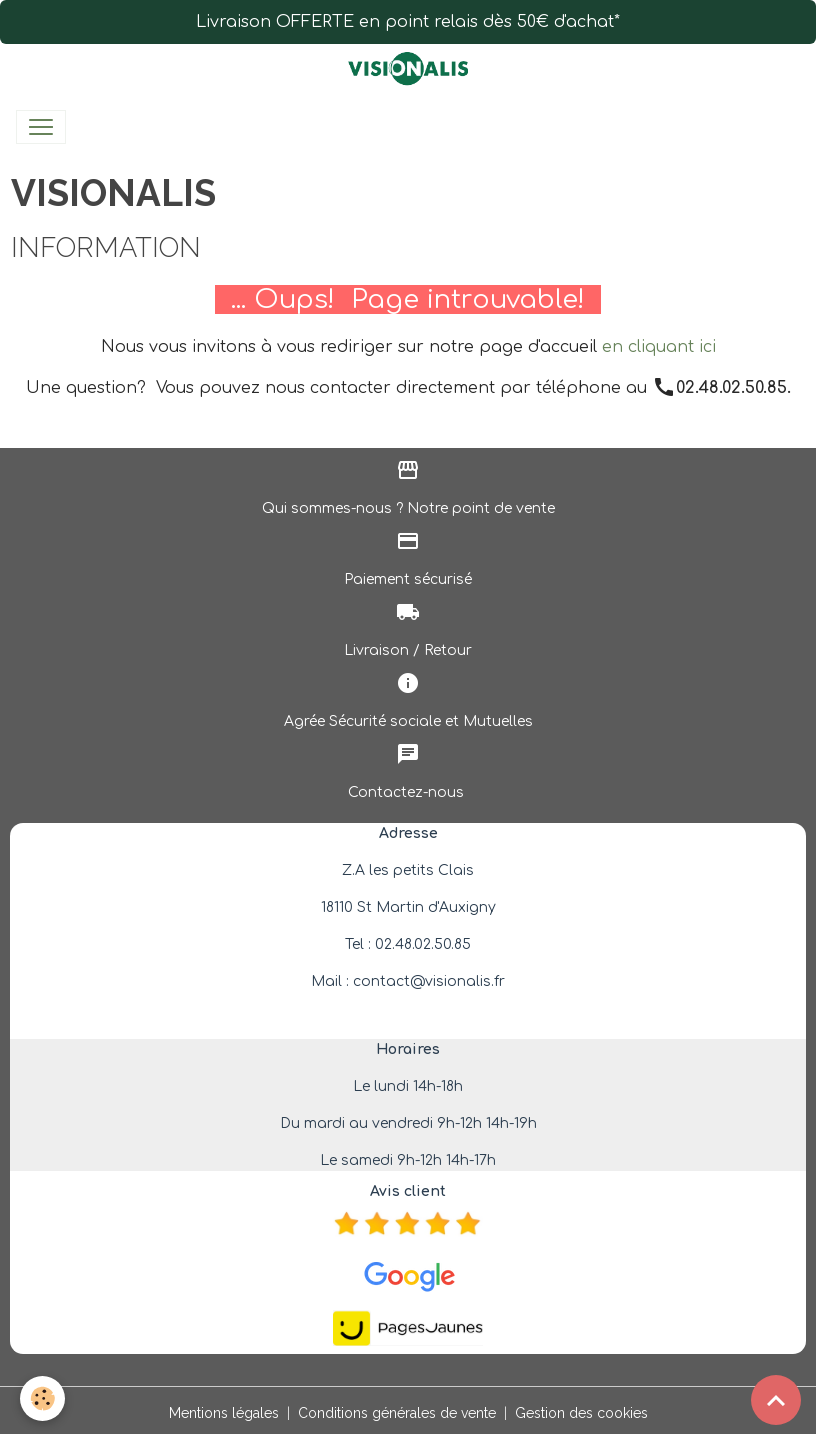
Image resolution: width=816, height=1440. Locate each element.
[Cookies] (42, 1398)
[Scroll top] (776, 1400)
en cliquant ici (659, 347)
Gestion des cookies (581, 1413)
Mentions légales (224, 1413)
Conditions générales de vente (397, 1413)
